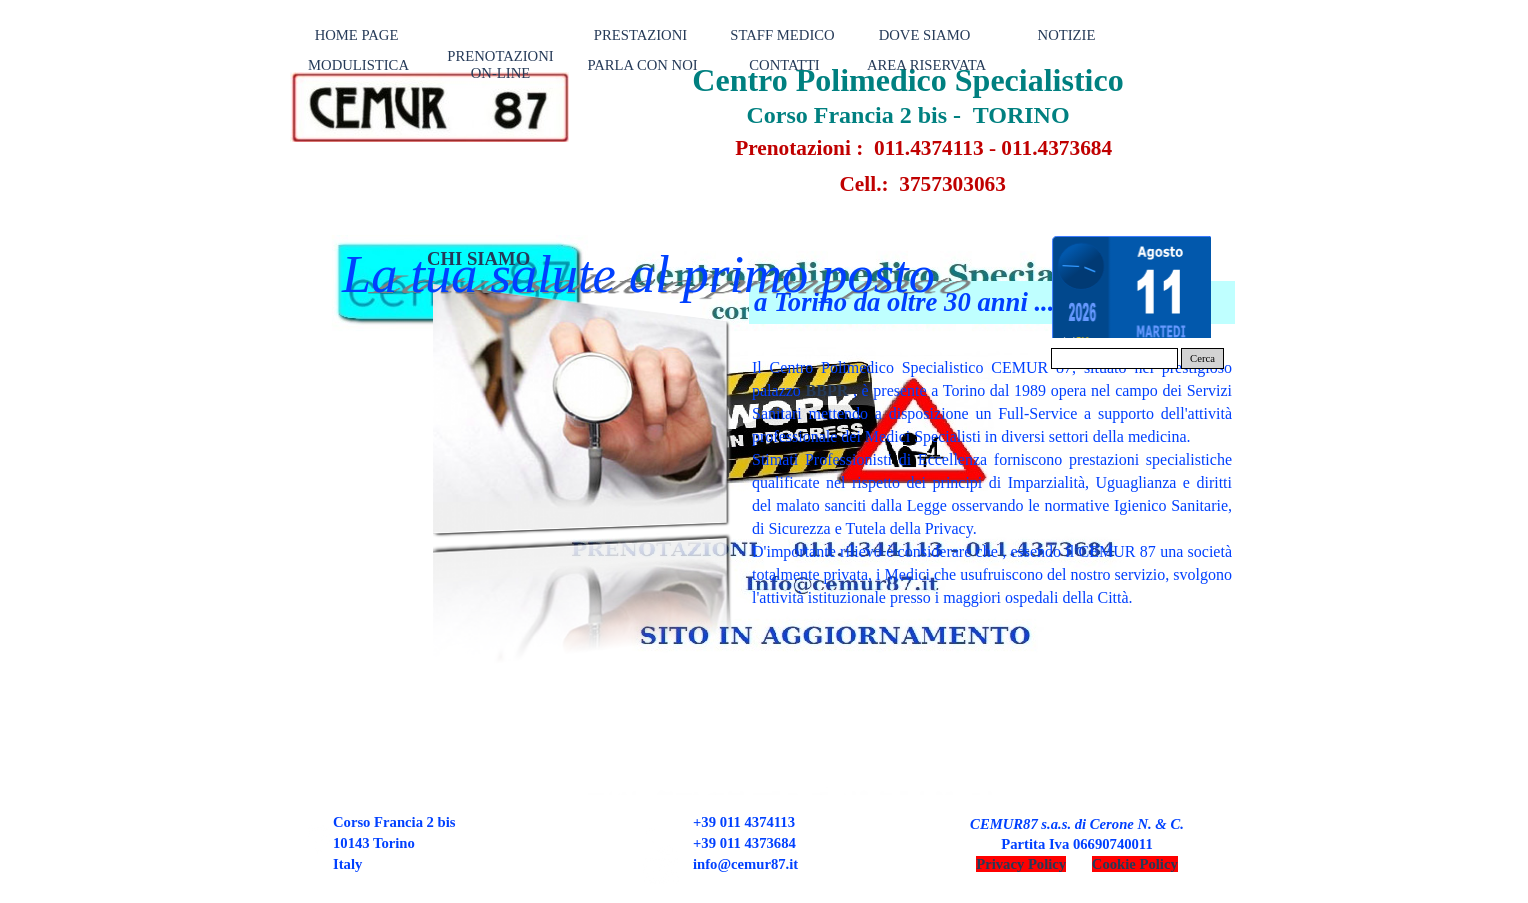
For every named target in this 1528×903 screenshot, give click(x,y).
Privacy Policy (1021, 864)
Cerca (1202, 358)
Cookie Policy (1135, 864)
